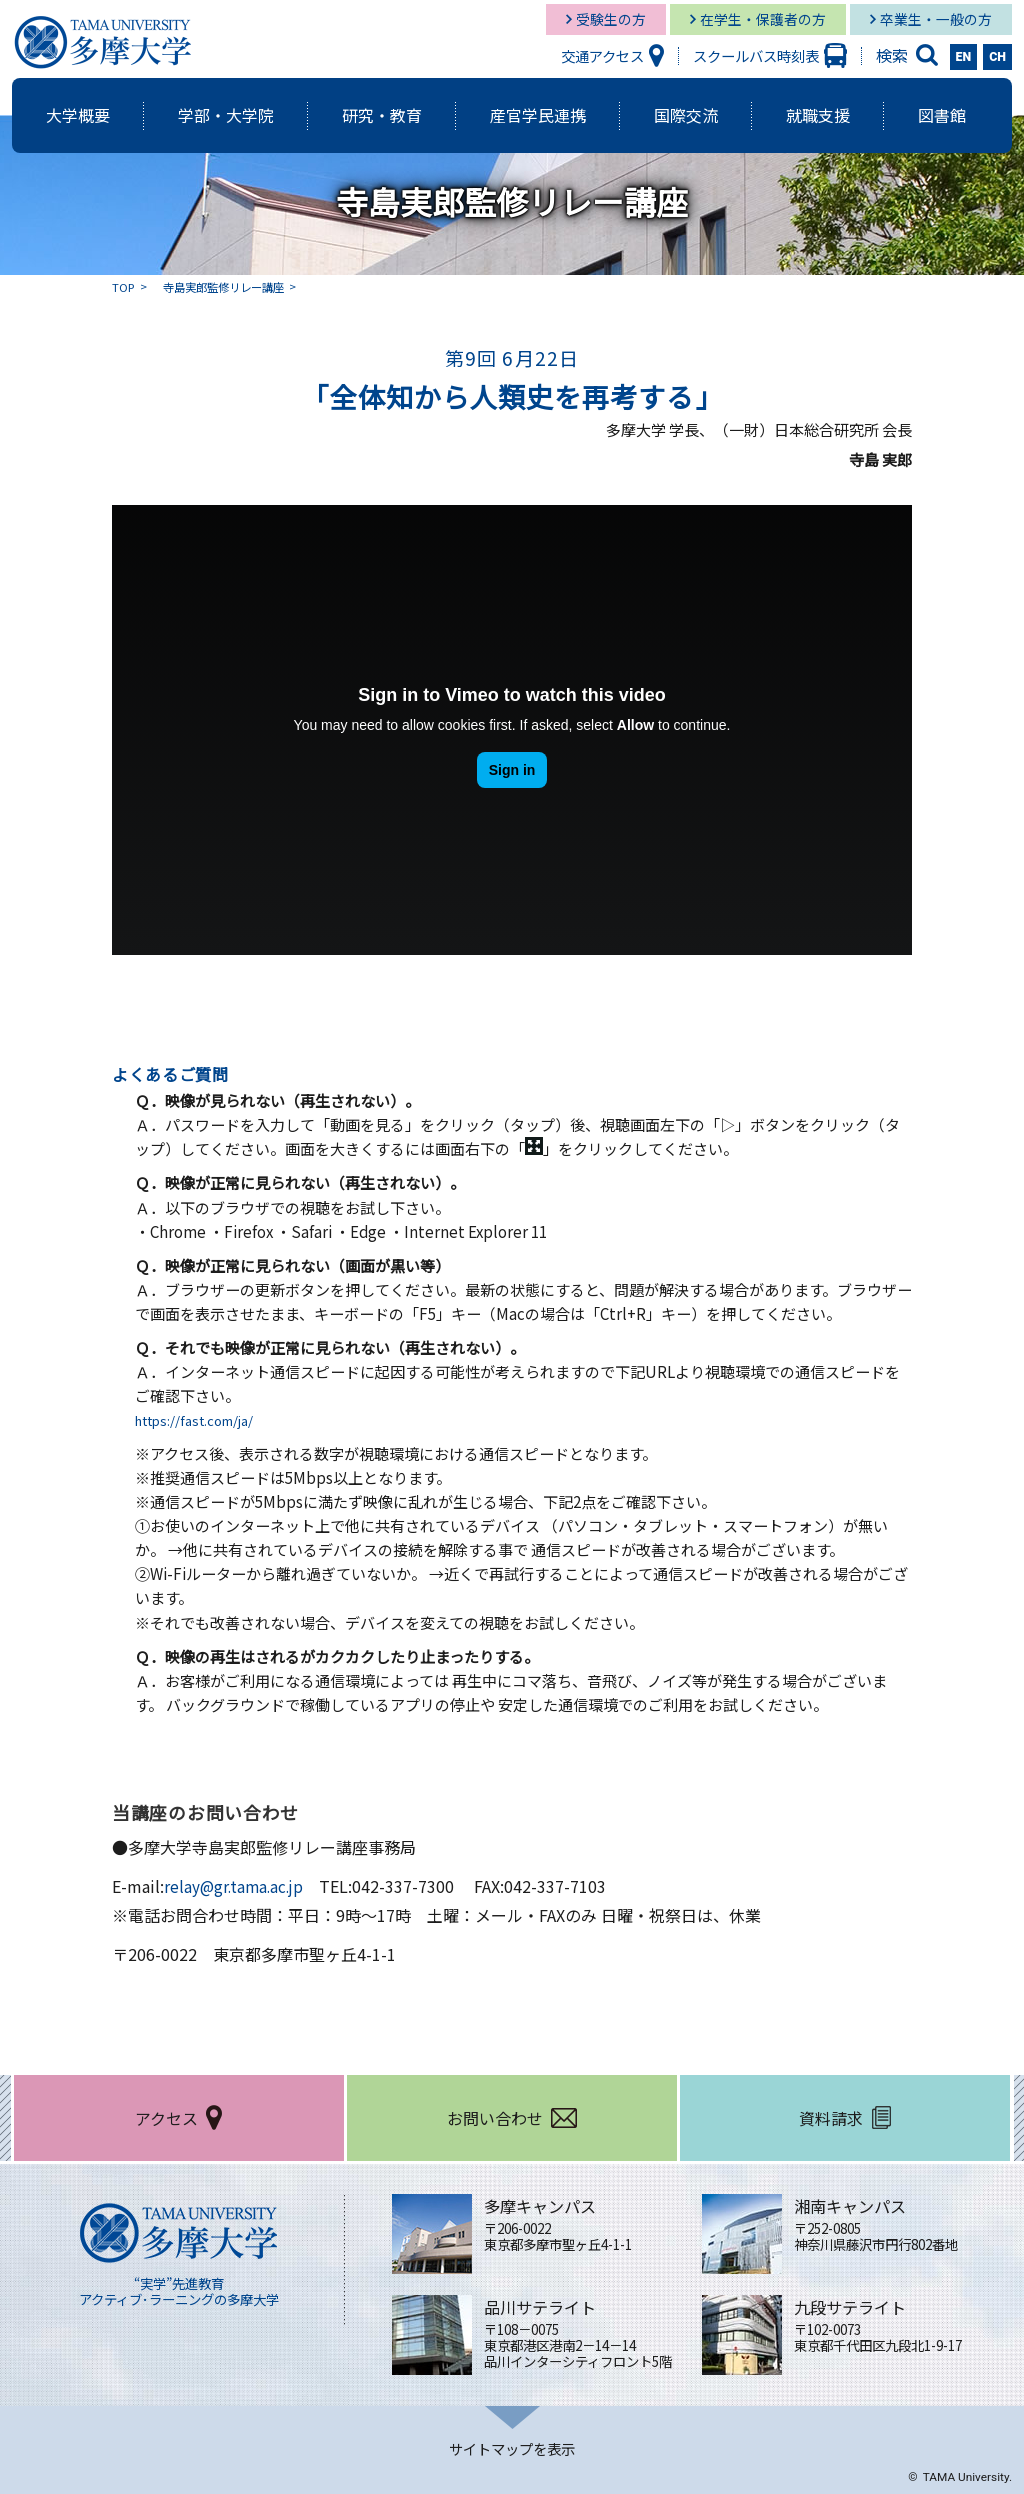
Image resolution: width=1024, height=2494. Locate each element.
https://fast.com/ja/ (205, 1419)
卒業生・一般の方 (936, 19)
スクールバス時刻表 (756, 55)
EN (964, 57)
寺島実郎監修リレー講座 (230, 286)
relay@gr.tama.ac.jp (236, 1886)
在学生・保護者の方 (763, 19)
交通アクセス (602, 55)
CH (997, 57)
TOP (124, 286)
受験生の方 (611, 19)
